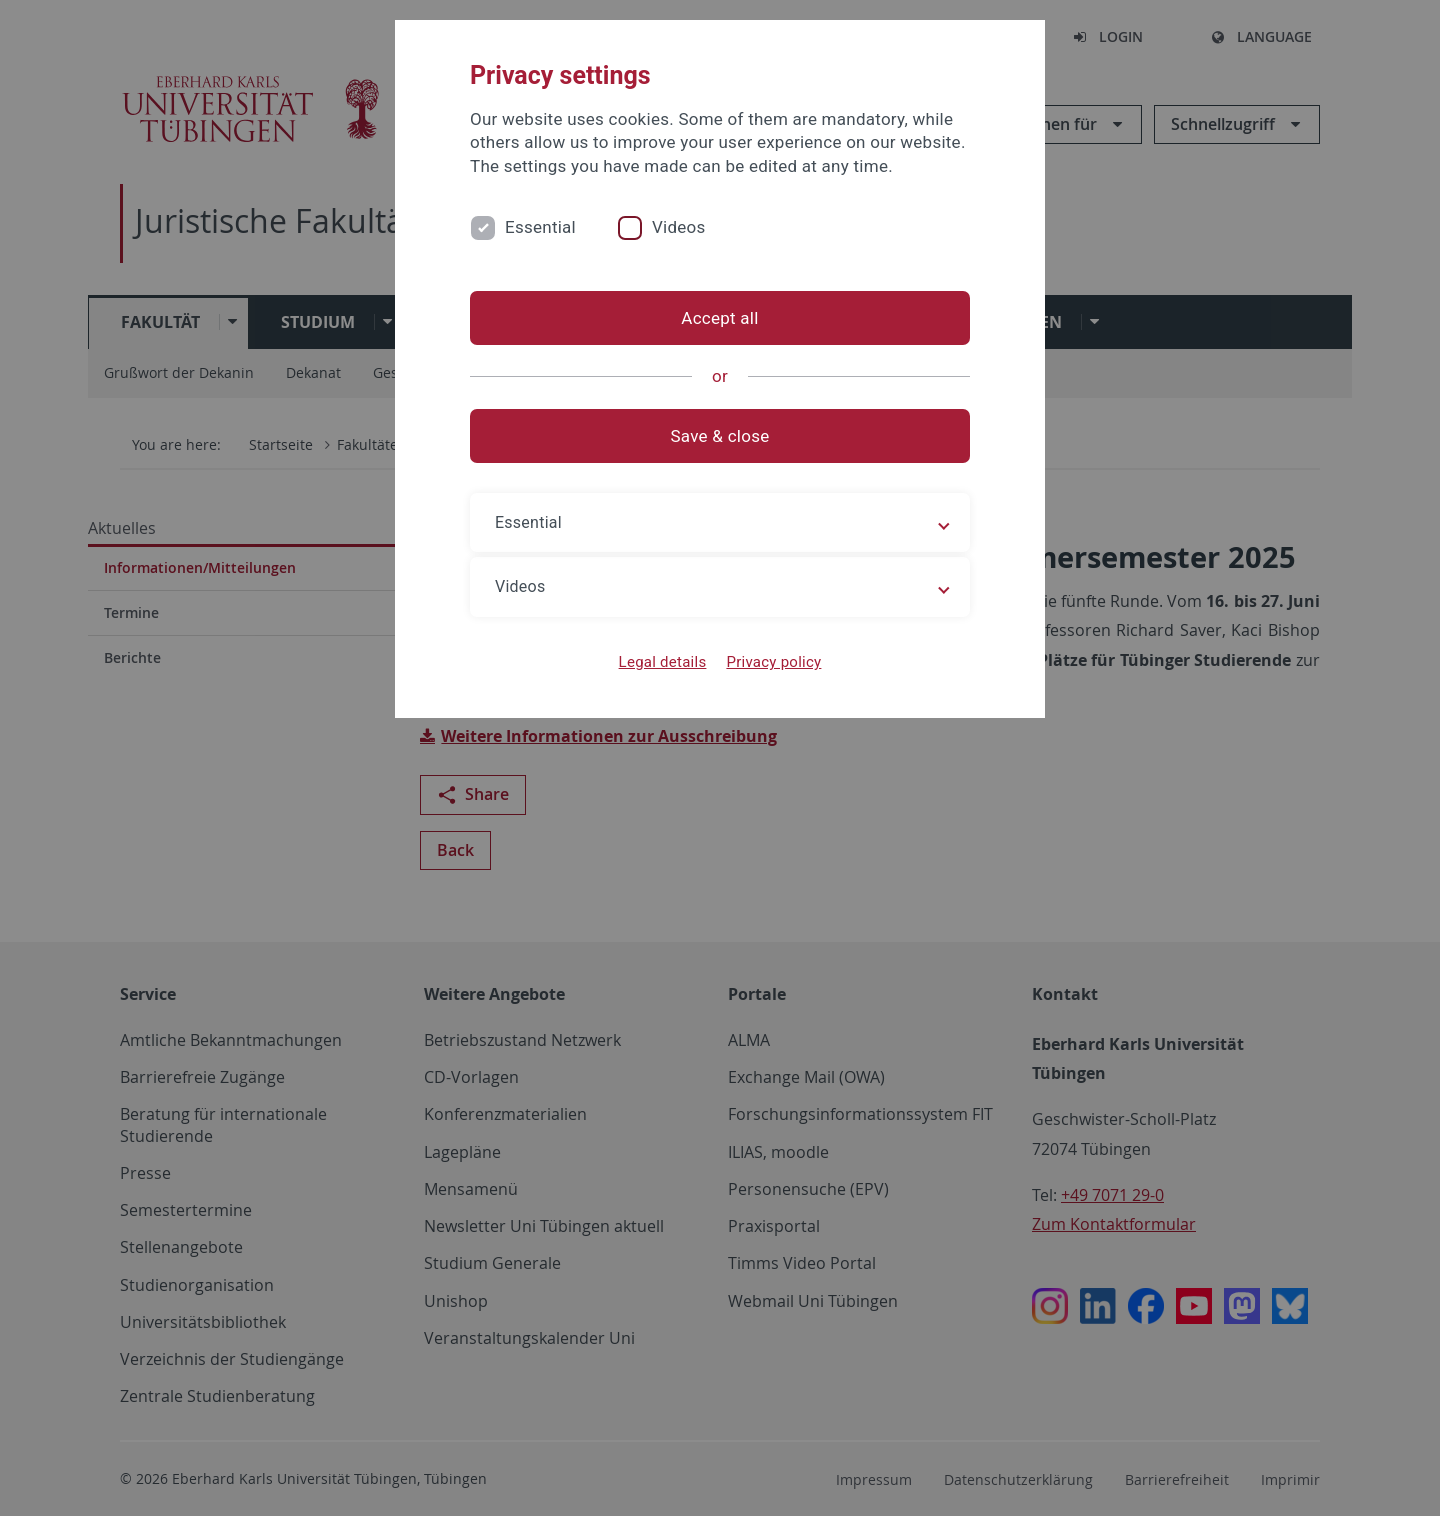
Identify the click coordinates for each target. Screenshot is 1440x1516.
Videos (679, 227)
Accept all (719, 318)
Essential (540, 227)
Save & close (720, 436)
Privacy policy (773, 662)
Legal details (663, 662)
